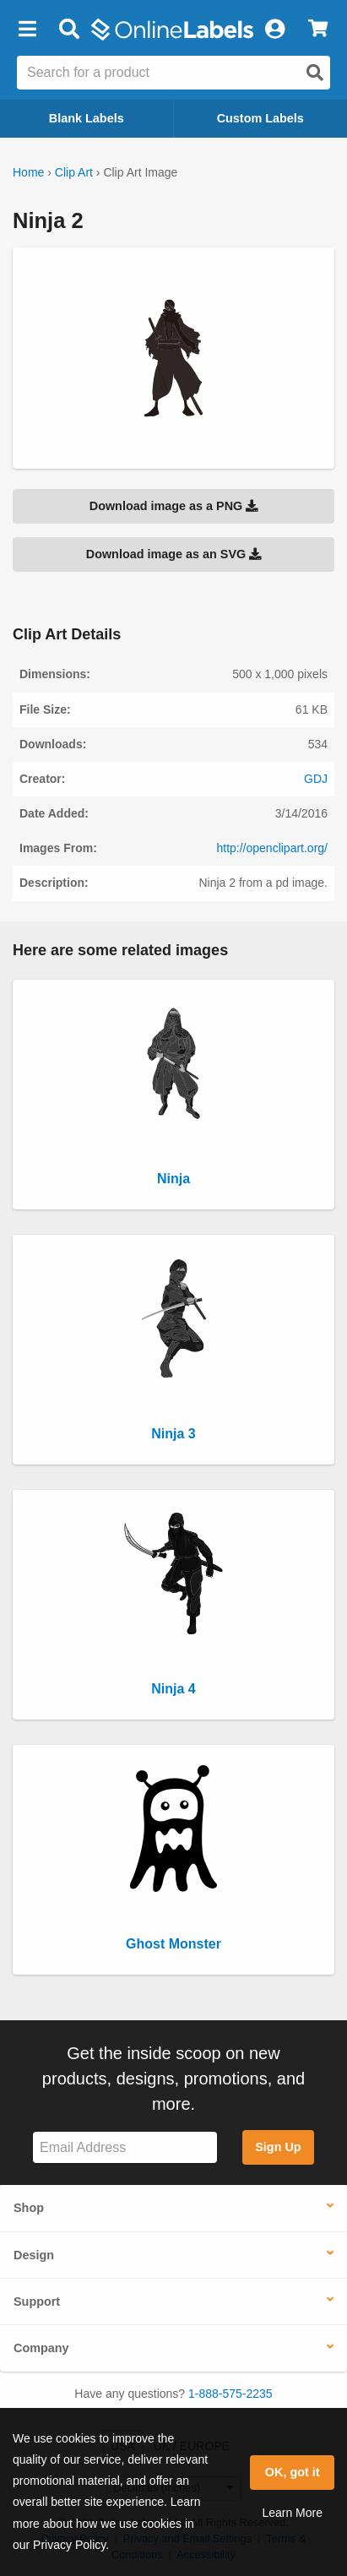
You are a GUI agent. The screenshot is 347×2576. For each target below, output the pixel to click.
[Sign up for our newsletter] (125, 2147)
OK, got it (292, 2472)
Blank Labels (86, 118)
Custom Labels (260, 118)
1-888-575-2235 (230, 2393)
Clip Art (74, 172)
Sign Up (278, 2147)
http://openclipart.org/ (272, 848)
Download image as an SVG (174, 554)
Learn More (292, 2512)
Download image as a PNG (173, 506)
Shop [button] (29, 2208)
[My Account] (274, 30)
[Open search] (315, 72)
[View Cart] (317, 29)
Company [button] (41, 2348)
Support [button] (37, 2301)
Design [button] (34, 2255)
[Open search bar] (68, 30)
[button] (27, 30)
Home (28, 172)
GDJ (316, 778)
